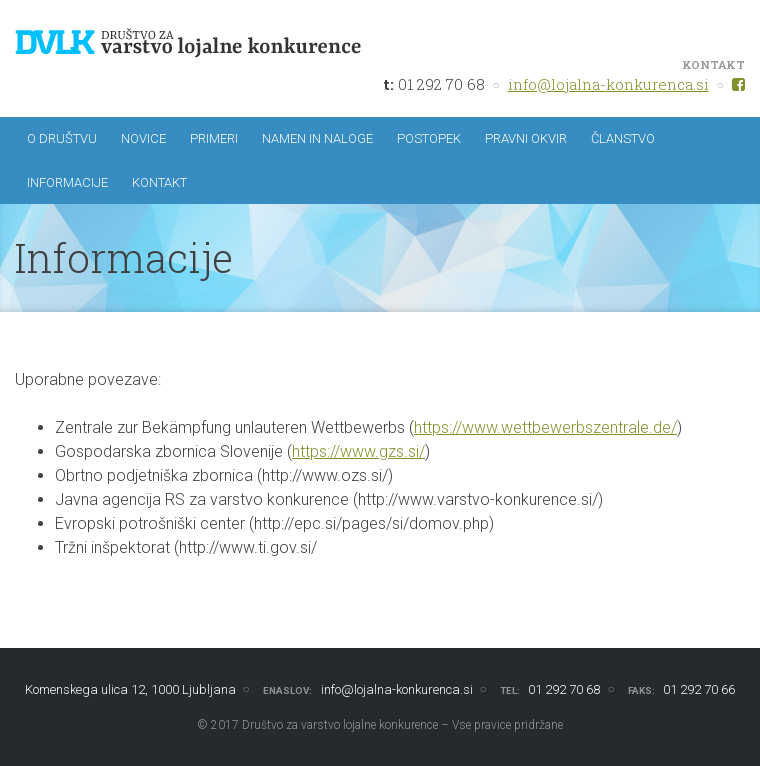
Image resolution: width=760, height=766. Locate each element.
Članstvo (623, 138)
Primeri (214, 138)
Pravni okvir (526, 138)
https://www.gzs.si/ (358, 451)
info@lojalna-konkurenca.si (608, 84)
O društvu (62, 138)
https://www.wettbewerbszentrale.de (542, 427)
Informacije (67, 182)
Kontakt (159, 182)
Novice (143, 138)
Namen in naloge (317, 138)
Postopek (429, 138)
